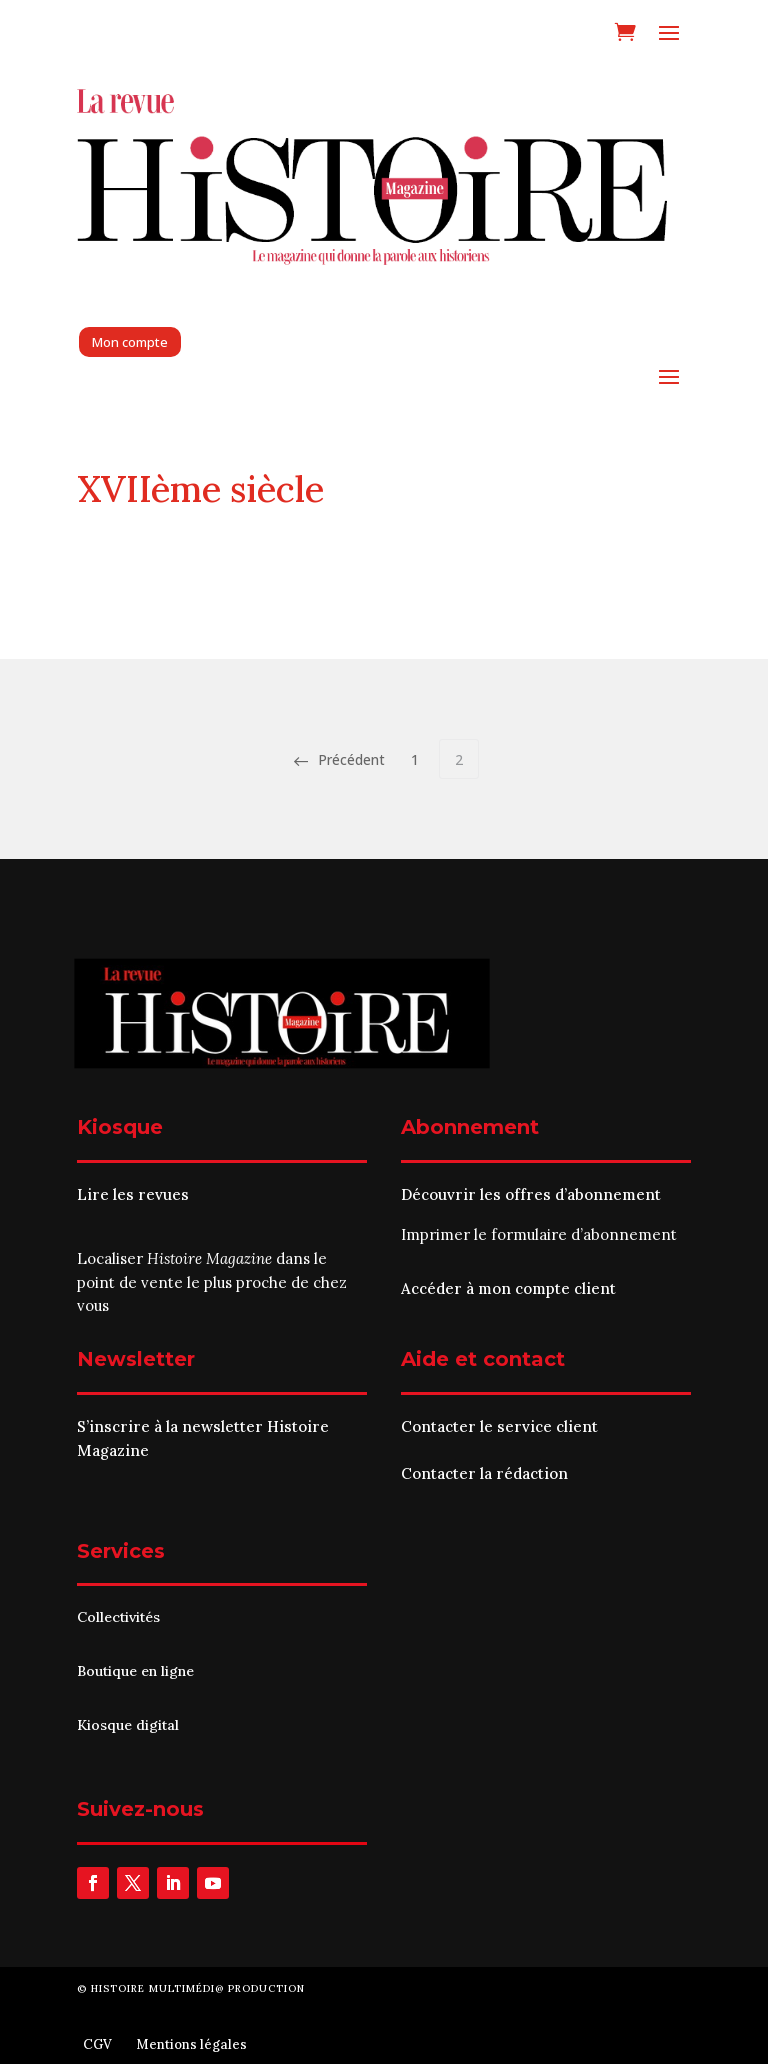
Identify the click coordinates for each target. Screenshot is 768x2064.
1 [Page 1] (415, 759)
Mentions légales (191, 2044)
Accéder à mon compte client (508, 1288)
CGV (97, 2044)
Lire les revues (133, 1194)
